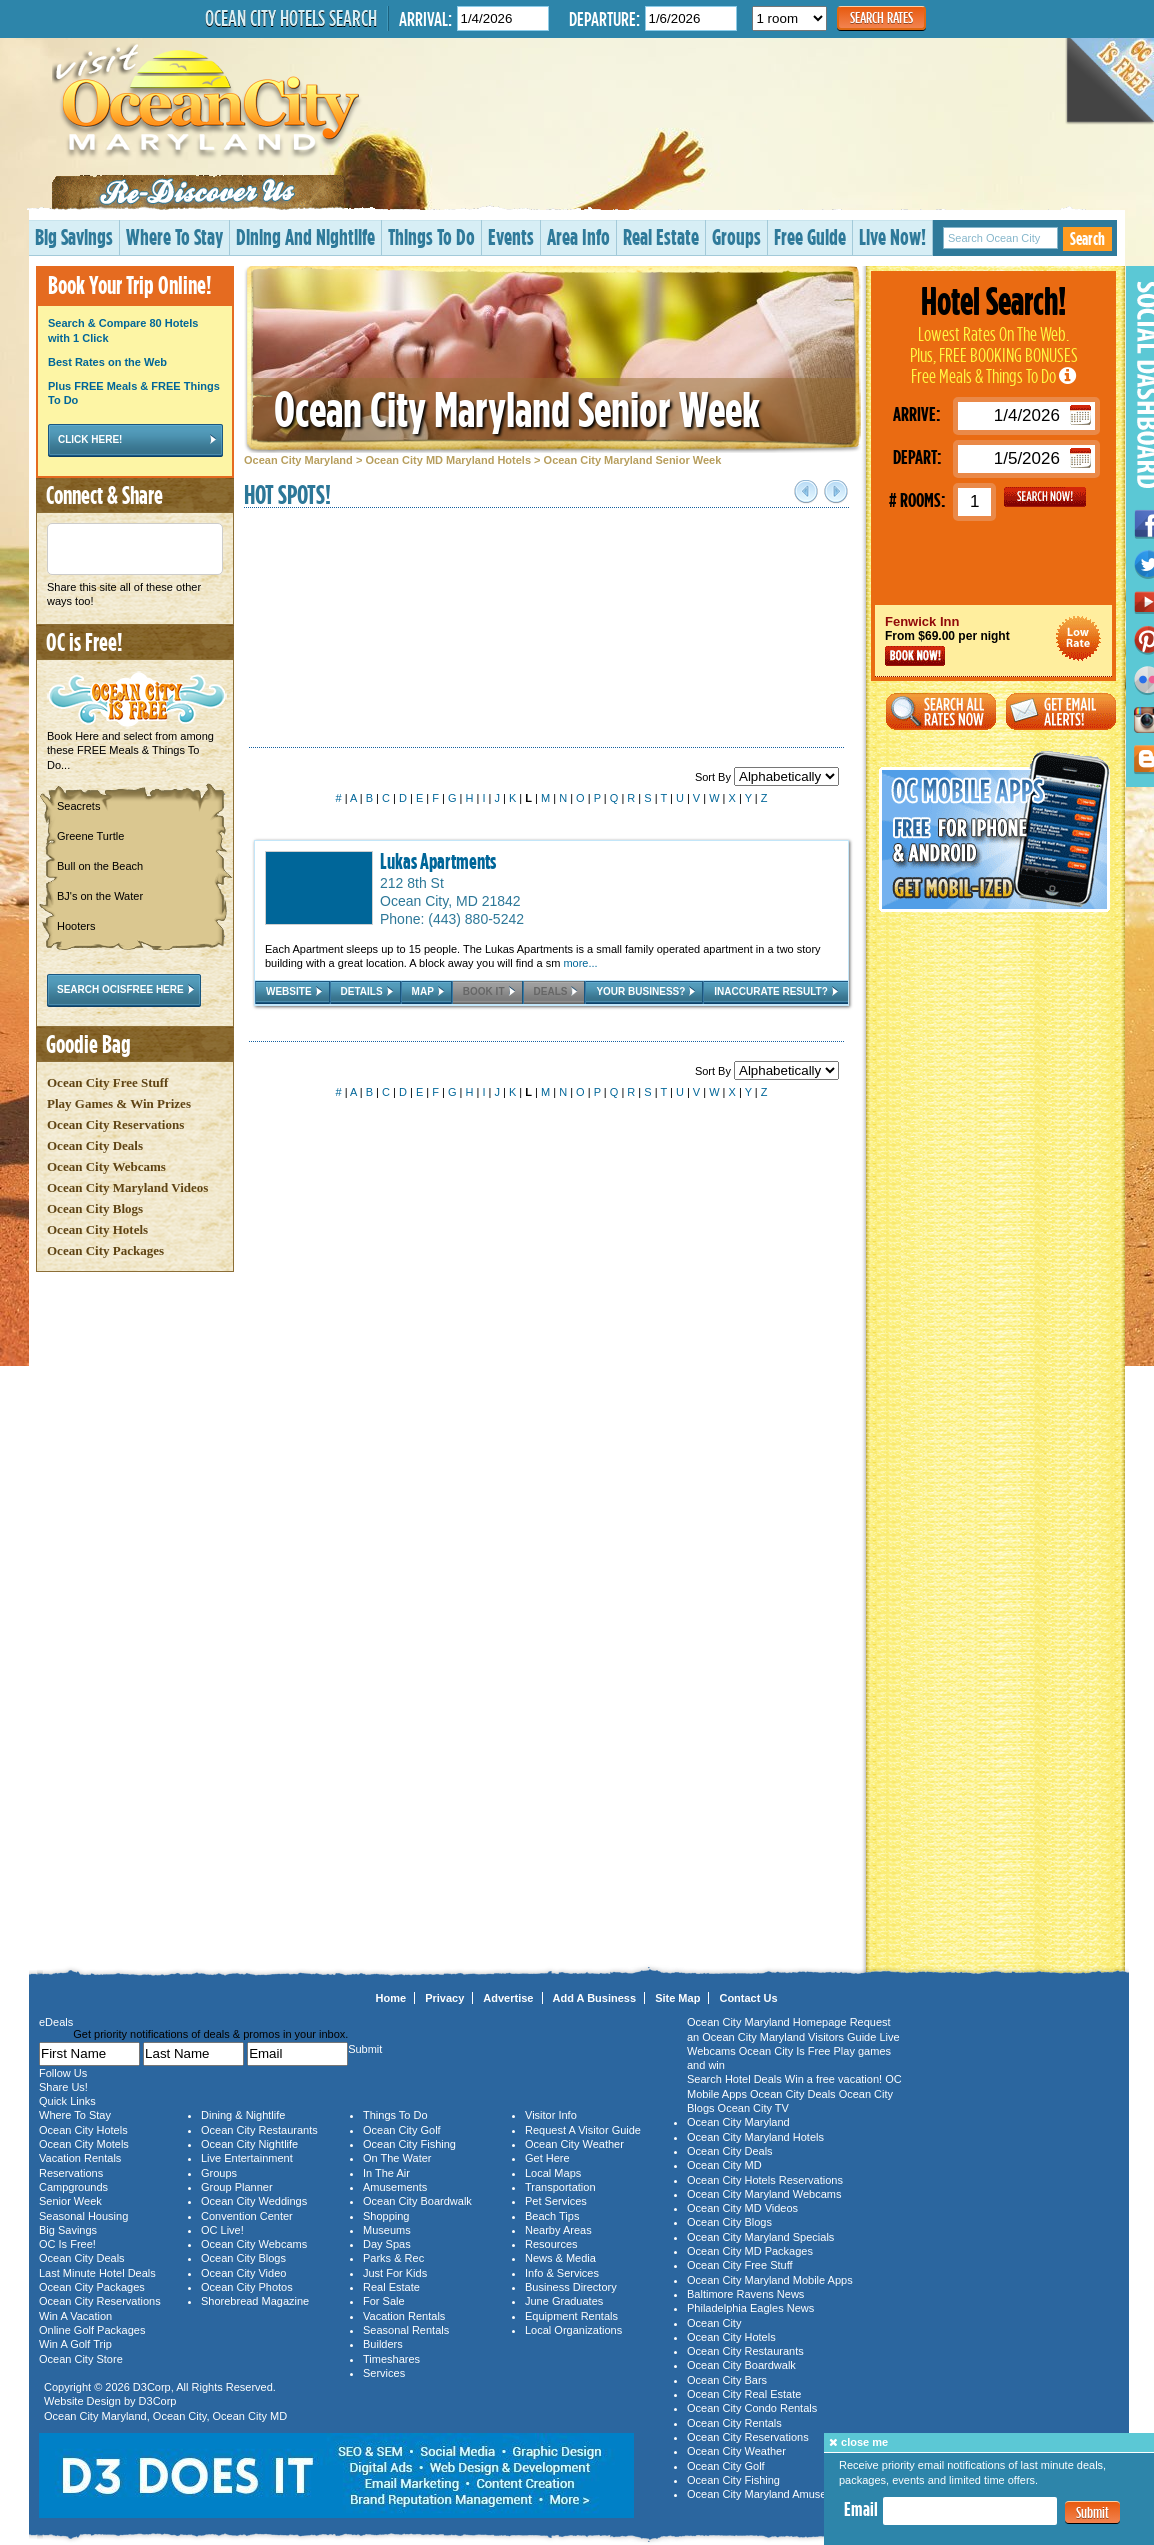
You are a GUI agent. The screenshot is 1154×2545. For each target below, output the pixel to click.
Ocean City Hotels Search (291, 18)
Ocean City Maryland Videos (127, 1187)
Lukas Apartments (438, 861)
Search (1087, 238)
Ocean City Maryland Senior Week (517, 408)
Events (511, 236)
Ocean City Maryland (298, 460)
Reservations (71, 2173)
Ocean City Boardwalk (417, 2201)
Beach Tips (552, 2216)
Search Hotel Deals (734, 2079)
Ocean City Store (81, 2359)
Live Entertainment (247, 2158)
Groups (736, 236)
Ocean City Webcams (106, 1166)
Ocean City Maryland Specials (760, 2237)
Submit (1092, 2512)
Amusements (395, 2187)
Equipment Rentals (571, 2316)
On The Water (397, 2158)
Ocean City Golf (402, 2130)
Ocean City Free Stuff (107, 1082)
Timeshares (391, 2359)
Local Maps (553, 2173)
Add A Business (595, 1998)
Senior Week (70, 2201)
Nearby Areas (558, 2230)
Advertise (508, 1998)
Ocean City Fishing (409, 2144)
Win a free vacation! (833, 2079)
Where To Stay (174, 236)
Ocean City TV (753, 2108)
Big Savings (74, 236)
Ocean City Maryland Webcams (764, 2194)
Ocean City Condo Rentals (752, 2408)
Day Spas (387, 2244)
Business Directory (571, 2287)
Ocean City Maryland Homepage (767, 2022)
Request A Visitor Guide (583, 2130)
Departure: (604, 18)
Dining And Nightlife (305, 236)
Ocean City (180, 2416)
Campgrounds (73, 2187)
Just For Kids (395, 2273)
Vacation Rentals (80, 2158)
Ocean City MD (250, 2416)
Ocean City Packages (105, 1250)
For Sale (384, 2301)
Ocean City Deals (95, 1145)
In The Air (386, 2173)
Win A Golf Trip (75, 2344)
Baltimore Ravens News (745, 2294)
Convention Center (247, 2216)
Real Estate (661, 236)
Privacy (444, 1998)
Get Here (547, 2158)
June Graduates (564, 2301)
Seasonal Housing (83, 2216)
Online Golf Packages (92, 2330)
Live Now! (892, 236)
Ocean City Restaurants (259, 2130)
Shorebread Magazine (255, 2301)
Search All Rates (941, 711)
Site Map (677, 1998)
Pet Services (556, 2201)
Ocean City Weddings (254, 2201)
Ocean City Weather (574, 2144)
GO (1045, 497)
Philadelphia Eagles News (750, 2308)
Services (384, 2373)
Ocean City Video (243, 2273)
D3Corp (152, 2387)
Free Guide (810, 236)
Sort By (767, 777)
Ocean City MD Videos (742, 2208)
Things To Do (431, 236)
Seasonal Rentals (406, 2330)
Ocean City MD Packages (750, 2251)
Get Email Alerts (1061, 711)
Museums (387, 2230)
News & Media (560, 2258)
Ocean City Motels (84, 2144)
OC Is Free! (67, 2244)
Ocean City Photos (247, 2287)
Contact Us (748, 1998)
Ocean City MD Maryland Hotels (448, 460)
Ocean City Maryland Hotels (755, 2137)
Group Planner (237, 2187)
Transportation (560, 2187)
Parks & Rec (393, 2258)
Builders (383, 2344)
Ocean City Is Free (785, 2051)
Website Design (82, 2401)
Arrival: (425, 18)
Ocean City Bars (727, 2380)
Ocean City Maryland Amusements (771, 2494)
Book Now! (915, 656)
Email (861, 2509)
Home (391, 1998)
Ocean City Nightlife (249, 2144)
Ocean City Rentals (734, 2423)
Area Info (578, 236)
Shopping (386, 2216)
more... (580, 963)
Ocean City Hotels (97, 1229)
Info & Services (562, 2273)
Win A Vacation (75, 2316)
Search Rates (881, 17)
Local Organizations (573, 2330)
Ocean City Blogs (95, 1208)
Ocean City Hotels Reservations (765, 2180)
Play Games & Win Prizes (119, 1103)
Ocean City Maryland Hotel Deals (1078, 638)
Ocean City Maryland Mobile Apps (770, 2280)
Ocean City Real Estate (744, 2394)
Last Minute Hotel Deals (97, 2273)
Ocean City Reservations (115, 1124)
